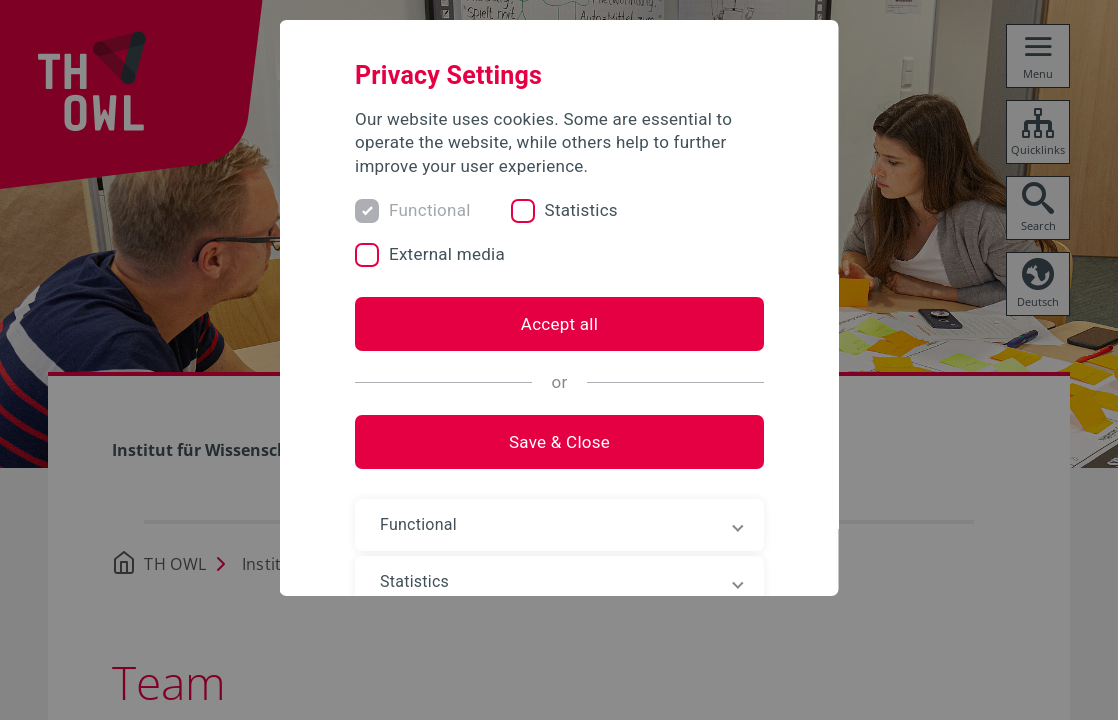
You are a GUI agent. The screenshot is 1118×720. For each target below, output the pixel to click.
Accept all (558, 324)
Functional (430, 210)
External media (447, 254)
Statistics (580, 210)
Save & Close (558, 442)
